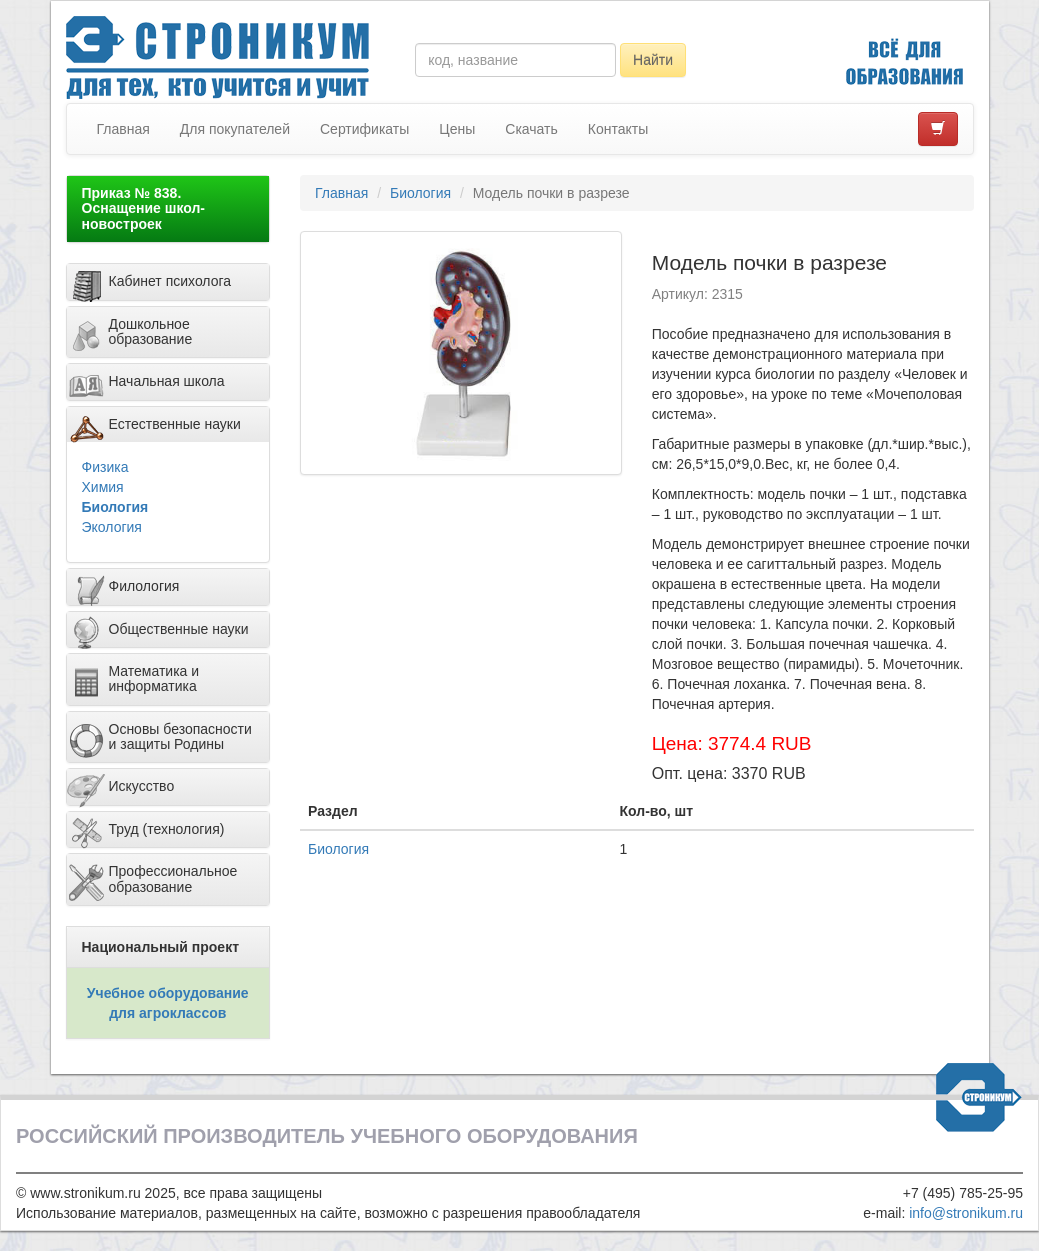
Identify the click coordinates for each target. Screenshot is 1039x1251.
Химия (103, 487)
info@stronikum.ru (966, 1213)
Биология (115, 507)
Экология (112, 527)
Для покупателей (235, 129)
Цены (457, 129)
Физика (105, 467)
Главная (123, 129)
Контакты (618, 129)
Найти (653, 60)
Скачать (531, 129)
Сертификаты (364, 129)
